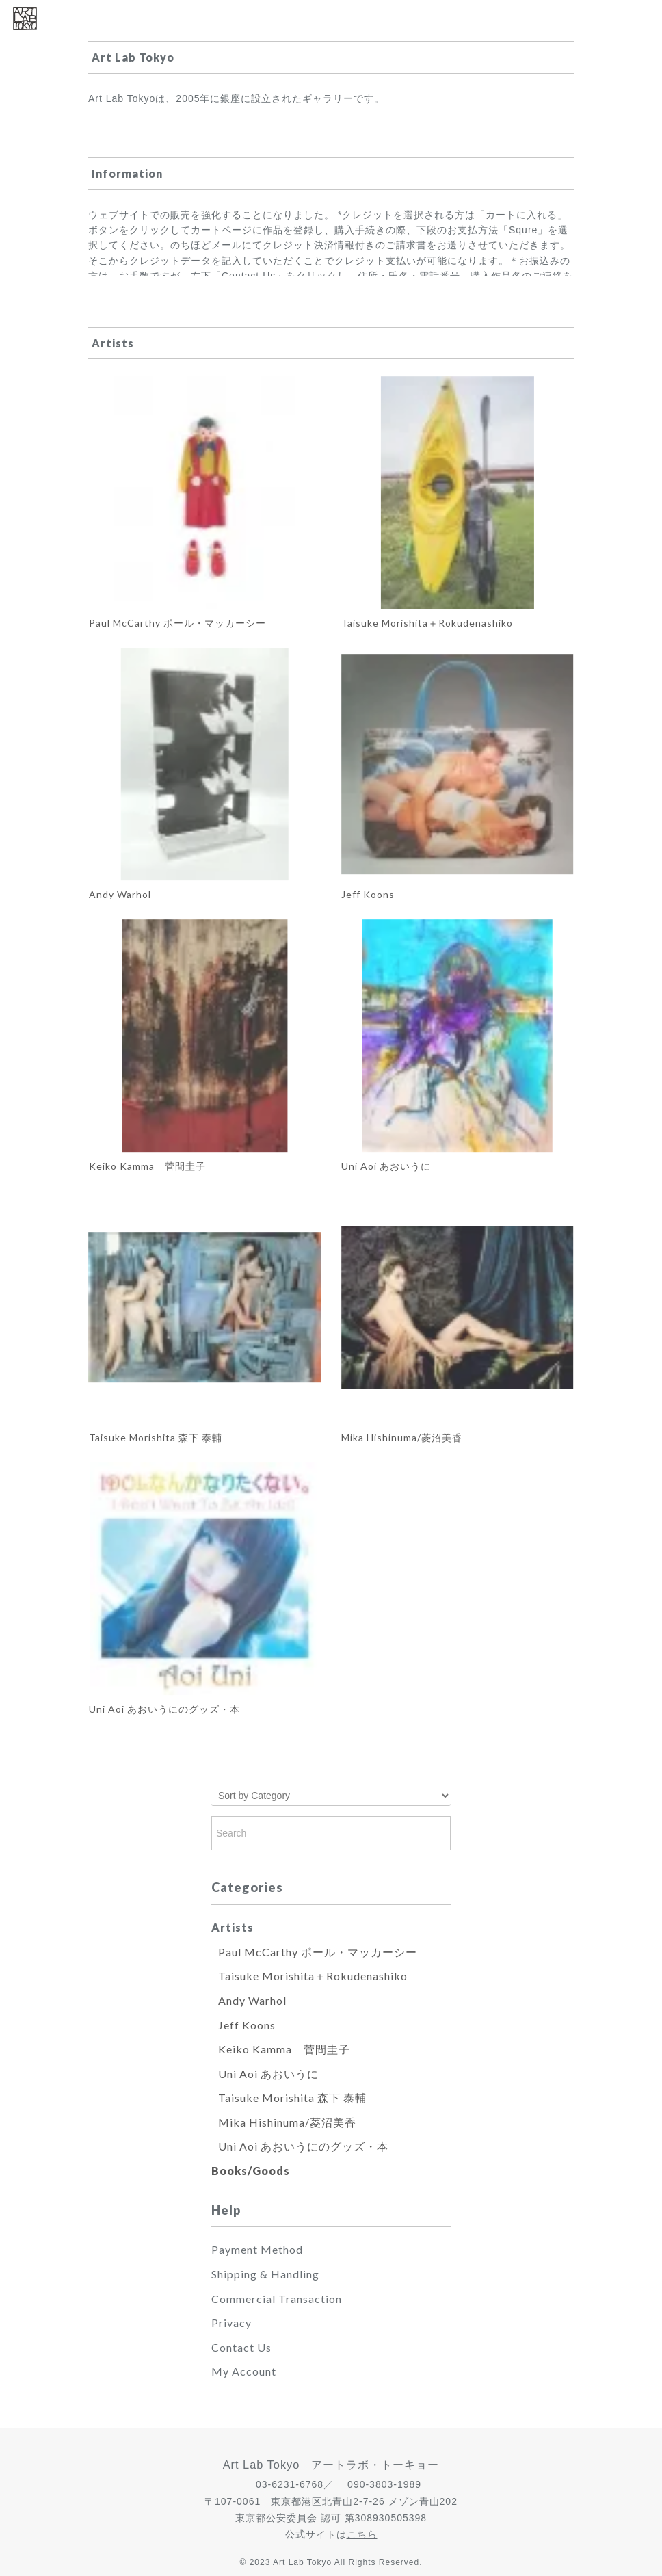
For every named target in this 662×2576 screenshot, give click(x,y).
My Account (243, 2371)
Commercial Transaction (276, 2298)
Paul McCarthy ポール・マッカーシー (317, 1951)
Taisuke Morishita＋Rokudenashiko (313, 1975)
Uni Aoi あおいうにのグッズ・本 (303, 2146)
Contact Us (241, 2347)
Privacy (231, 2322)
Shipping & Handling (265, 2274)
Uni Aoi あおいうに (268, 2073)
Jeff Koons (247, 2025)
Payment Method (257, 2249)
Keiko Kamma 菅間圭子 (284, 2048)
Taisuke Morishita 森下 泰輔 (292, 2097)
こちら (362, 2534)
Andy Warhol (252, 2000)
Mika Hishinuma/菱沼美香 (287, 2122)
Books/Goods (250, 2170)
